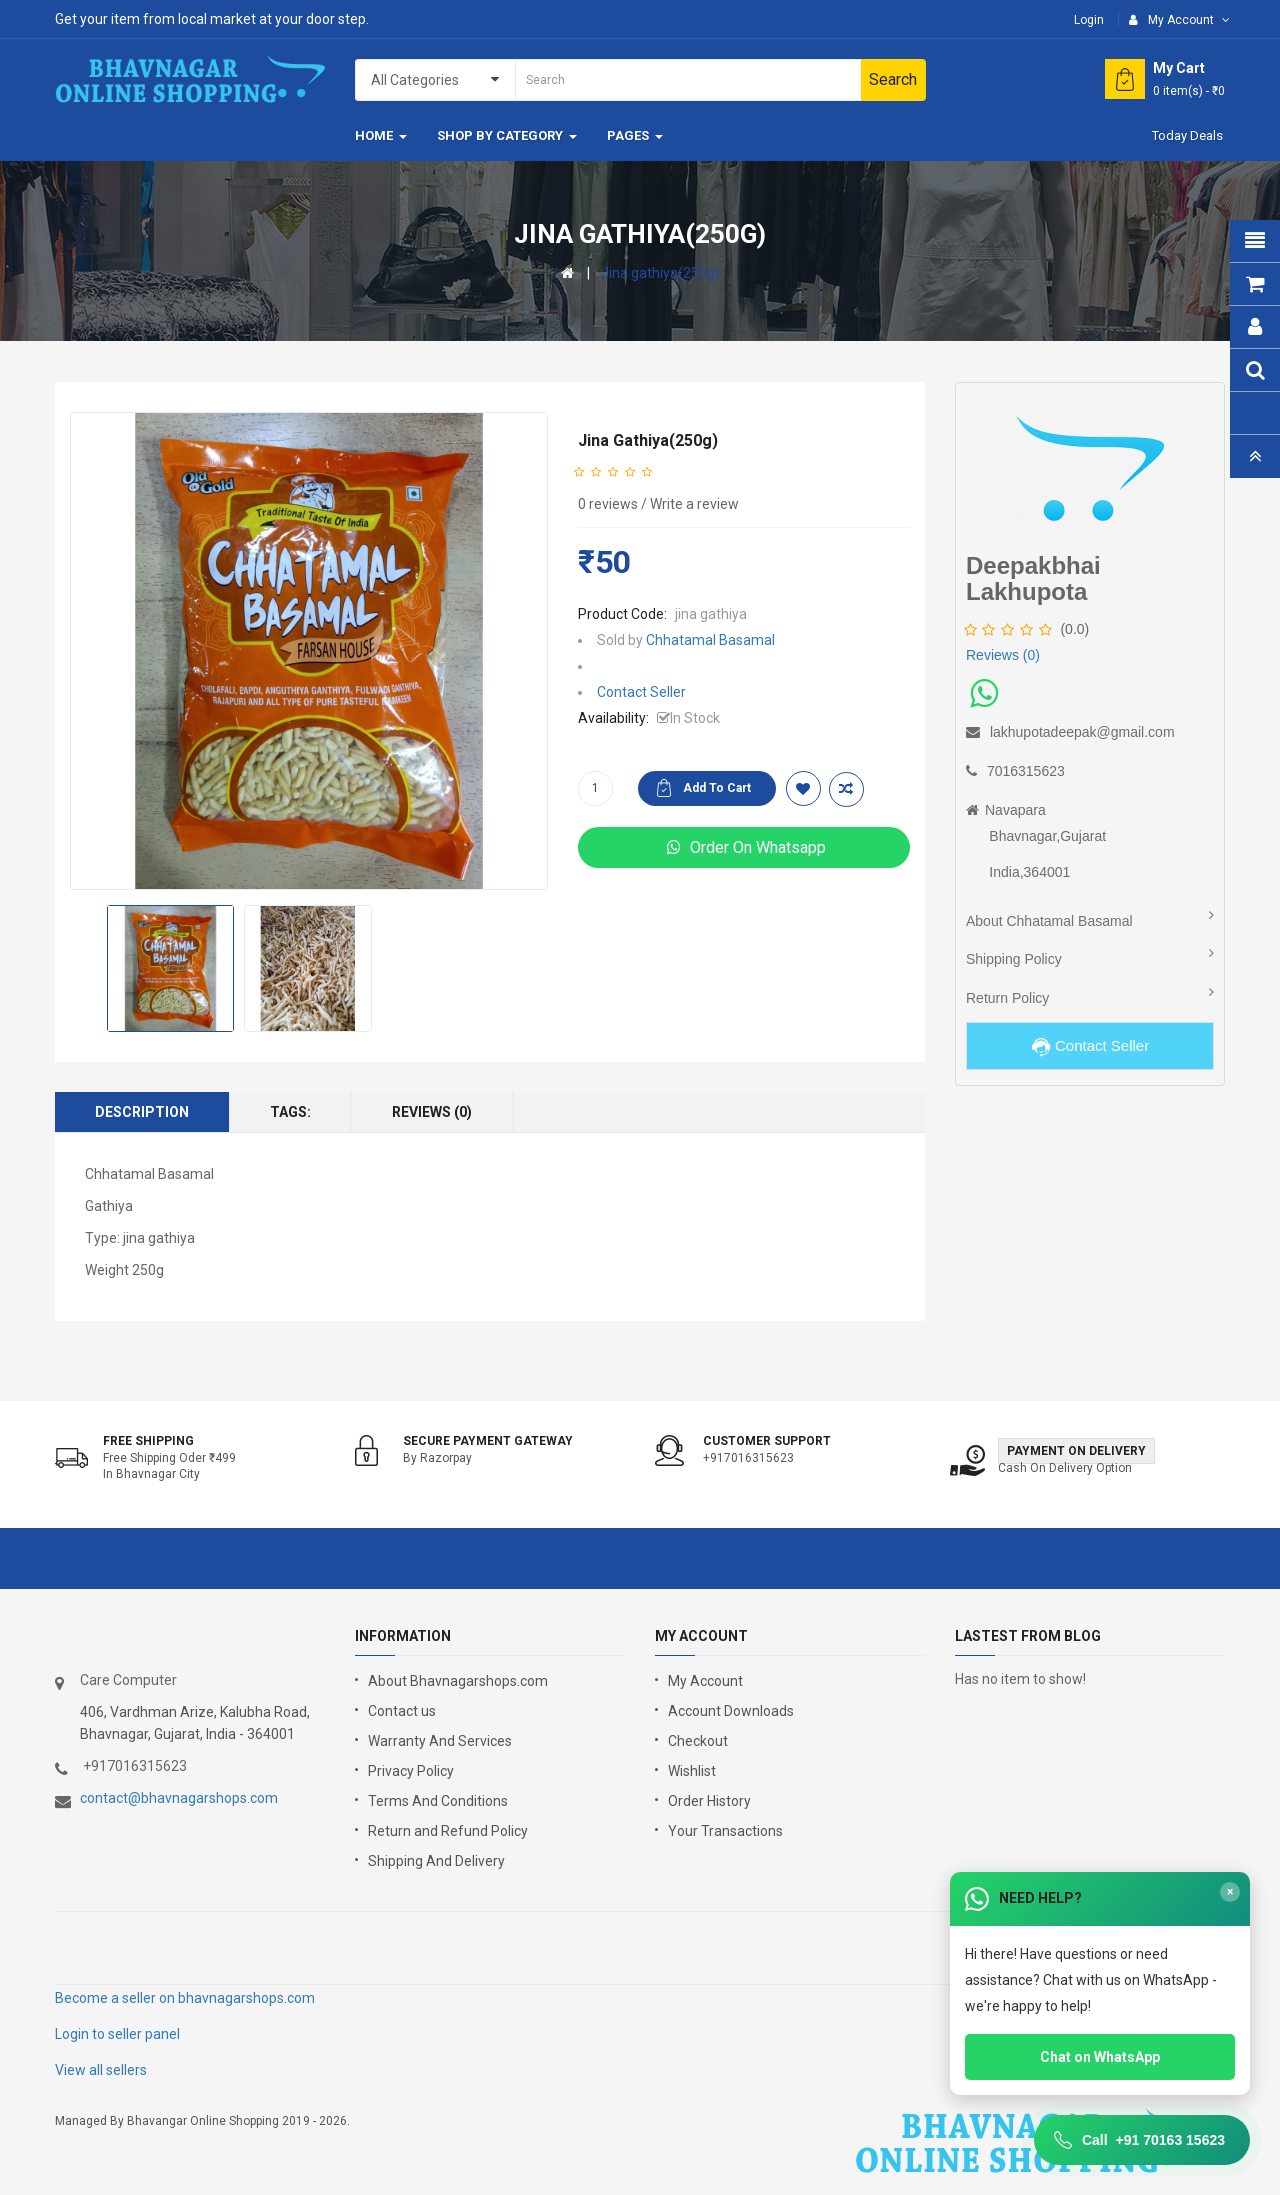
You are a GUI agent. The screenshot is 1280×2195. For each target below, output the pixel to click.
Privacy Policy (411, 1771)
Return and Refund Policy (448, 1831)
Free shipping (148, 1441)
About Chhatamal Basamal (1049, 921)
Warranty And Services (440, 1741)
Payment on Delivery (1076, 1451)
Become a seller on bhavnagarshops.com (185, 1998)
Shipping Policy (1014, 959)
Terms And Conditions (438, 1801)
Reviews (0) (432, 1112)
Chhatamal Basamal (710, 640)
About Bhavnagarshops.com (458, 1681)
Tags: (290, 1112)
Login (1089, 20)
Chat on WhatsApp (1100, 2057)
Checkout (698, 1741)
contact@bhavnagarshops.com (179, 1798)
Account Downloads (731, 1711)
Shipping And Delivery (436, 1861)
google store (107, 1947)
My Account (705, 1681)
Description (142, 1112)
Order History (709, 1801)
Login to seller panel (117, 2034)
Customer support (767, 1441)
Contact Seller (641, 692)
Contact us (402, 1711)
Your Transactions (725, 1831)
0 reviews (608, 504)
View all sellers (101, 2070)
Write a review (694, 504)
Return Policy (1007, 998)
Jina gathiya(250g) (660, 273)
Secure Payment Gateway (488, 1441)
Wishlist (692, 1771)
